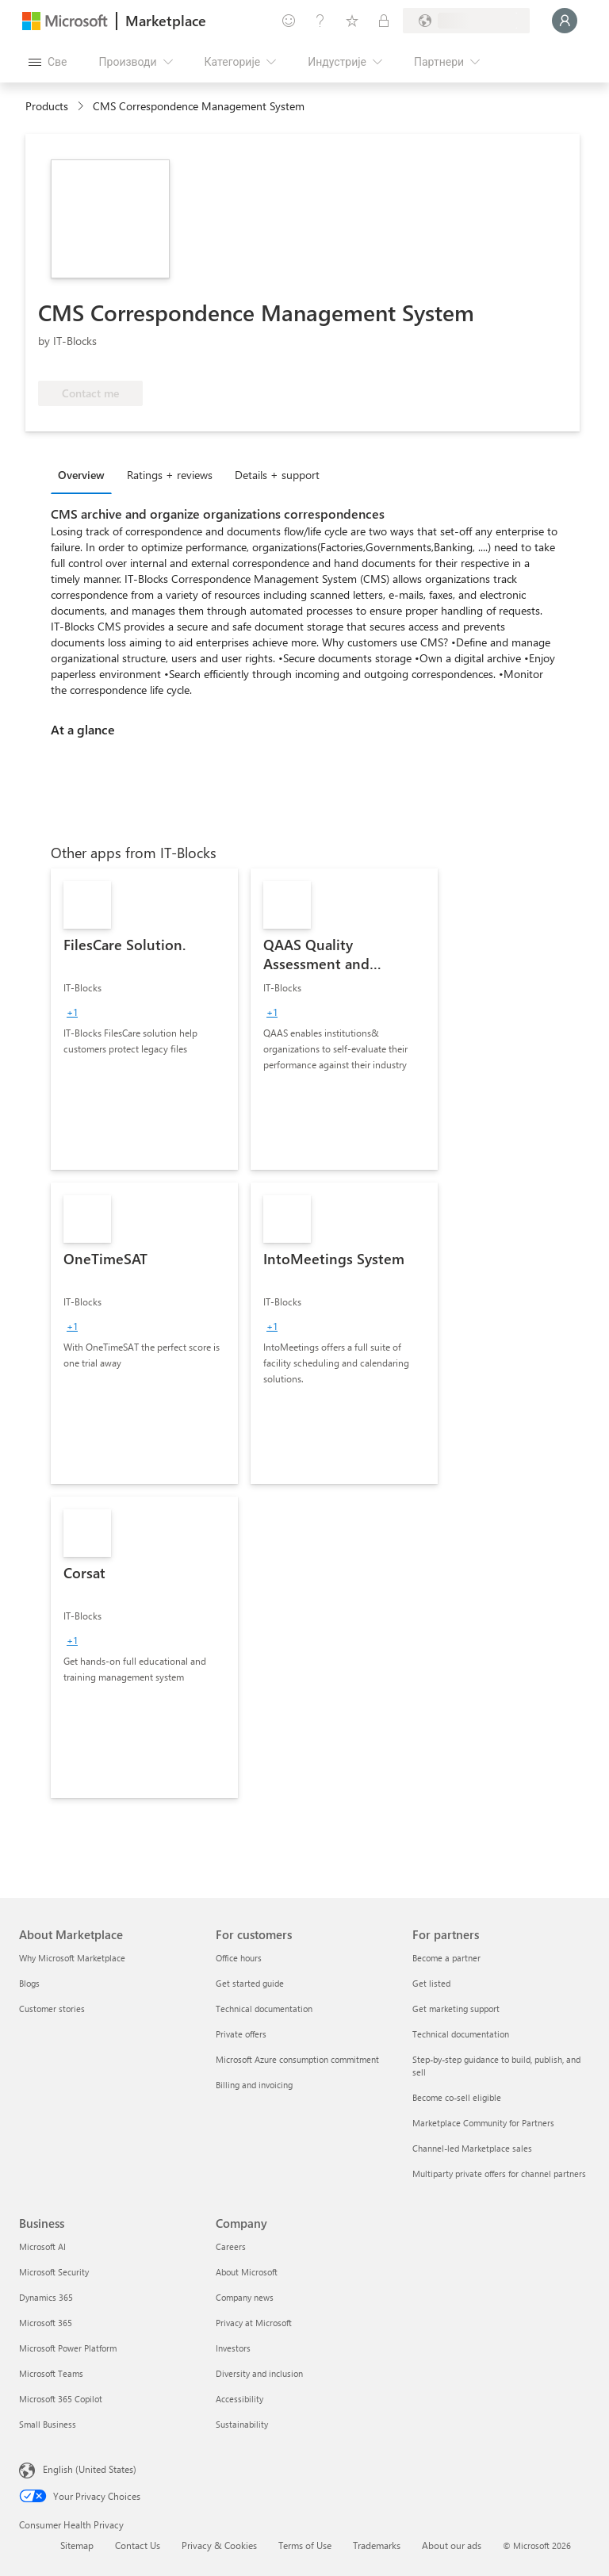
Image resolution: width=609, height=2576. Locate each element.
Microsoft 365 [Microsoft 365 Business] (45, 2323)
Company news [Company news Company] (245, 2297)
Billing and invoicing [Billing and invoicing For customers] (254, 2085)
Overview (81, 474)
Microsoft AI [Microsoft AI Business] (42, 2246)
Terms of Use (304, 2545)
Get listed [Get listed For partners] (431, 1983)
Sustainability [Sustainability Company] (242, 2424)
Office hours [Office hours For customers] (239, 1958)
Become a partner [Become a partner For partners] (446, 1958)
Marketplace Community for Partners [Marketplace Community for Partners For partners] (483, 2123)
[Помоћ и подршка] (320, 20)
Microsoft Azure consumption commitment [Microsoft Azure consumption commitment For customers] (297, 2059)
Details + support (277, 474)
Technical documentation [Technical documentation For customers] (264, 2008)
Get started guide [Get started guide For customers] (250, 1983)
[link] (144, 1019)
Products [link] (46, 105)
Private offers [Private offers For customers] (241, 2034)
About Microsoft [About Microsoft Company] (247, 2272)
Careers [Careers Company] (231, 2246)
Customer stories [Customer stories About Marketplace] (52, 2008)
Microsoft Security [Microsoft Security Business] (54, 2272)
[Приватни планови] (383, 20)
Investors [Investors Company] (233, 2348)
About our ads (451, 2545)
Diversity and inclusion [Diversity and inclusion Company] (259, 2373)
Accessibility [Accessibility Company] (239, 2399)
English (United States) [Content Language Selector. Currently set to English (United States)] (89, 2469)
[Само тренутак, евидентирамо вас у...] (564, 20)
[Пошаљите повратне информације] (288, 20)
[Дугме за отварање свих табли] (48, 61)
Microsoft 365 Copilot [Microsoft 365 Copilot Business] (60, 2399)
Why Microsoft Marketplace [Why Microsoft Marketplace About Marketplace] (72, 1958)
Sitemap (77, 2545)
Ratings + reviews (170, 474)
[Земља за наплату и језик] (466, 20)
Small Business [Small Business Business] (47, 2424)
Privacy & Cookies (219, 2545)
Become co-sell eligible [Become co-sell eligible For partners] (456, 2097)
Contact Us (137, 2545)
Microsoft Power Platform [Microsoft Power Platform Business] (68, 2348)
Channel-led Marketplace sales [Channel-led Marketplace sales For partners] (472, 2148)
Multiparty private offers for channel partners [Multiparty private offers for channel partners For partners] (499, 2173)
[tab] (85, 474)
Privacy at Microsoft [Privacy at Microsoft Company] (254, 2323)
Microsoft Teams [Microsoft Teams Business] (51, 2373)
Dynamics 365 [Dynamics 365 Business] (46, 2297)
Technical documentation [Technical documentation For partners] (460, 2034)
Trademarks (376, 2545)
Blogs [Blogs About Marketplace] (29, 1983)
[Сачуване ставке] (352, 20)
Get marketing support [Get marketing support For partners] (456, 2008)
